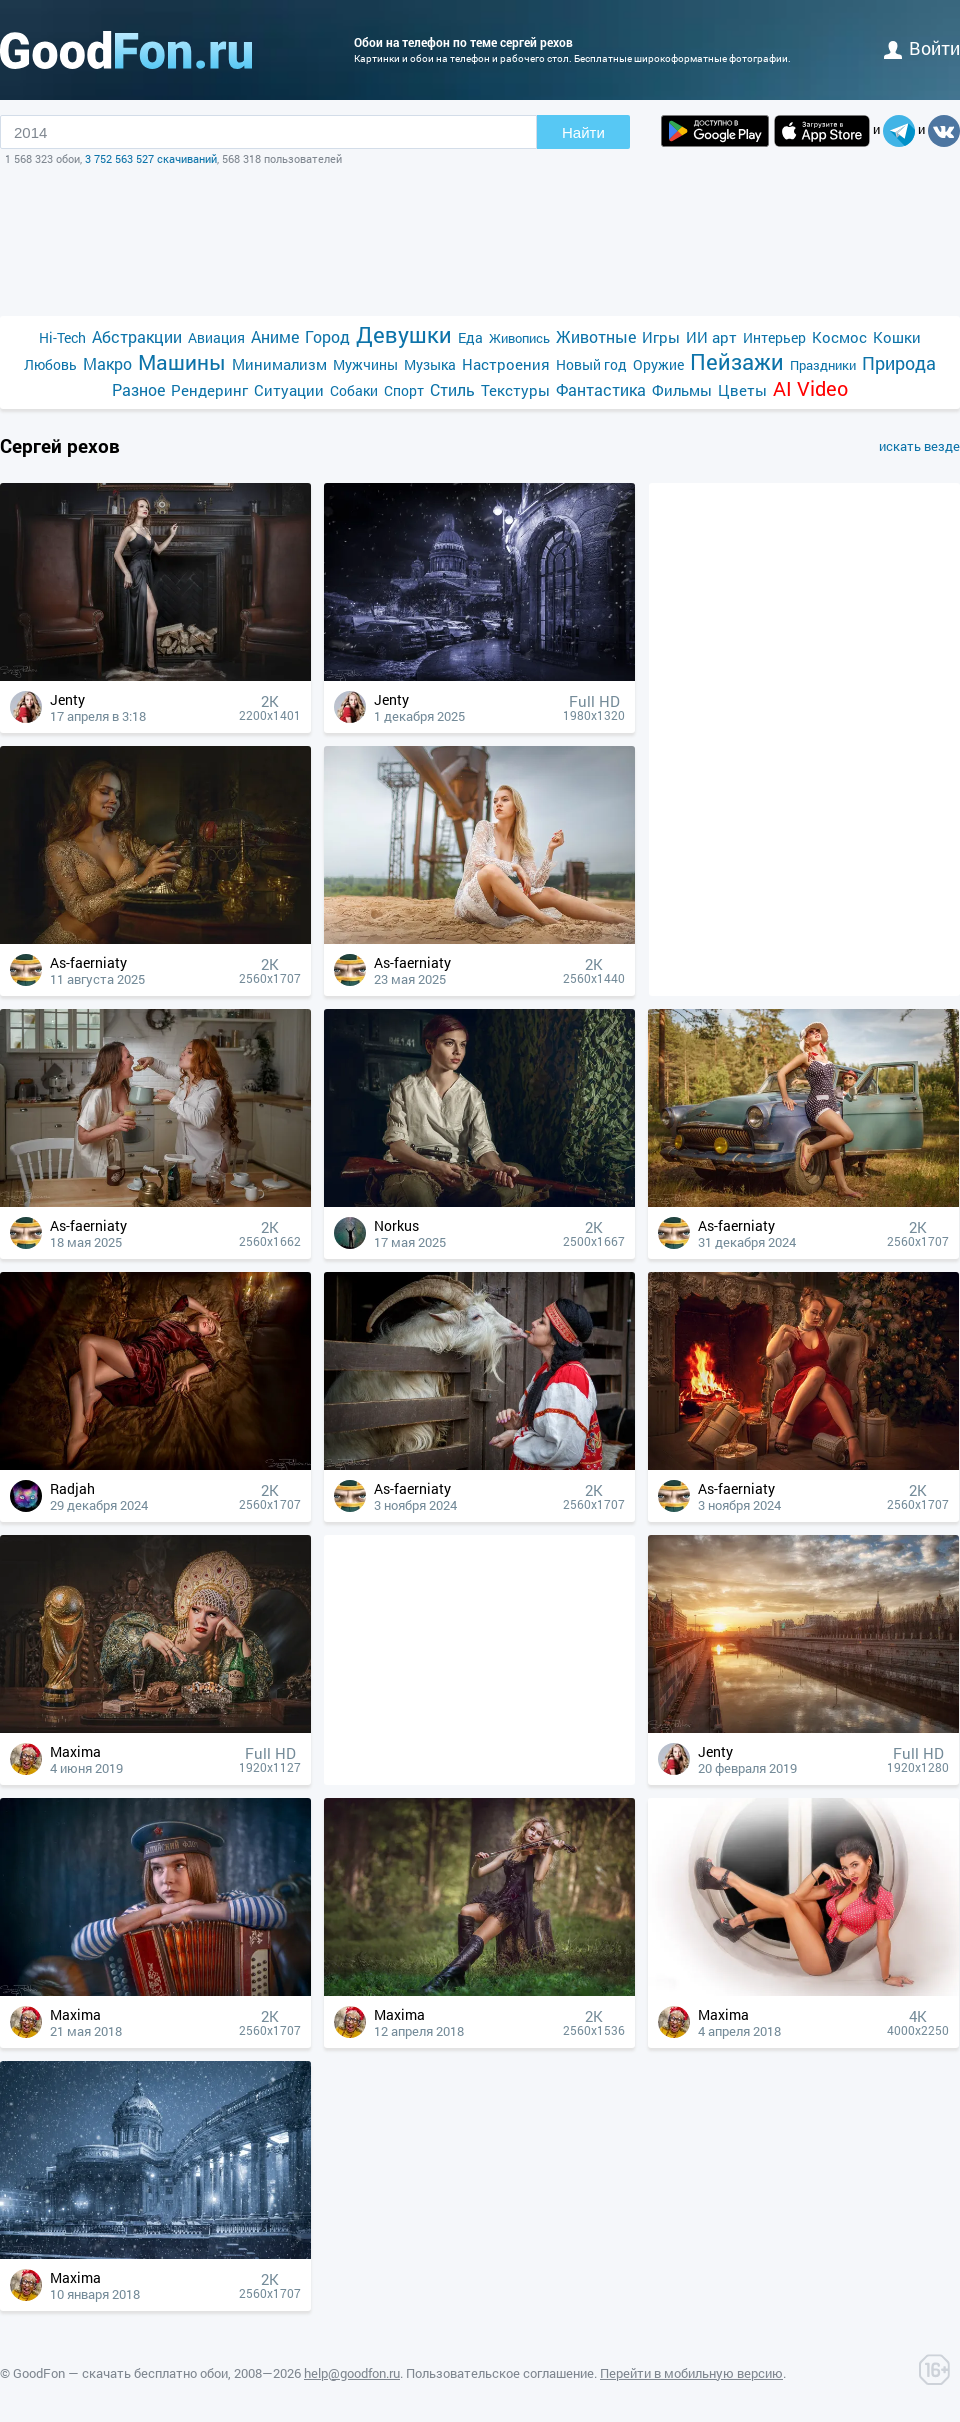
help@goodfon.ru (352, 2373)
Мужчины (365, 364)
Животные (596, 336)
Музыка (430, 364)
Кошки (897, 337)
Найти (583, 132)
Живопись (519, 338)
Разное (138, 389)
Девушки (404, 334)
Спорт (404, 390)
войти (922, 48)
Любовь (50, 364)
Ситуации (289, 390)
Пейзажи (737, 361)
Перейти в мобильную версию (691, 2373)
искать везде (919, 446)
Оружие (658, 364)
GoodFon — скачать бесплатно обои (120, 2373)
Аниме (275, 336)
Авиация (216, 337)
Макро (107, 363)
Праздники (823, 365)
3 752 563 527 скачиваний (151, 158)
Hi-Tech (62, 337)
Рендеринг (209, 390)
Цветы (742, 390)
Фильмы (682, 390)
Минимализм (279, 364)
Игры (661, 337)
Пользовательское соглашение (500, 2373)
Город (327, 336)
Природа (899, 363)
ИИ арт (711, 337)
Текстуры (515, 390)
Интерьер (774, 337)
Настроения (506, 364)
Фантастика (601, 389)
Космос (839, 337)
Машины (182, 362)
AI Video (810, 388)
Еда (470, 337)
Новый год (591, 364)
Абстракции (137, 336)
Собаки (354, 390)
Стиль (452, 389)
